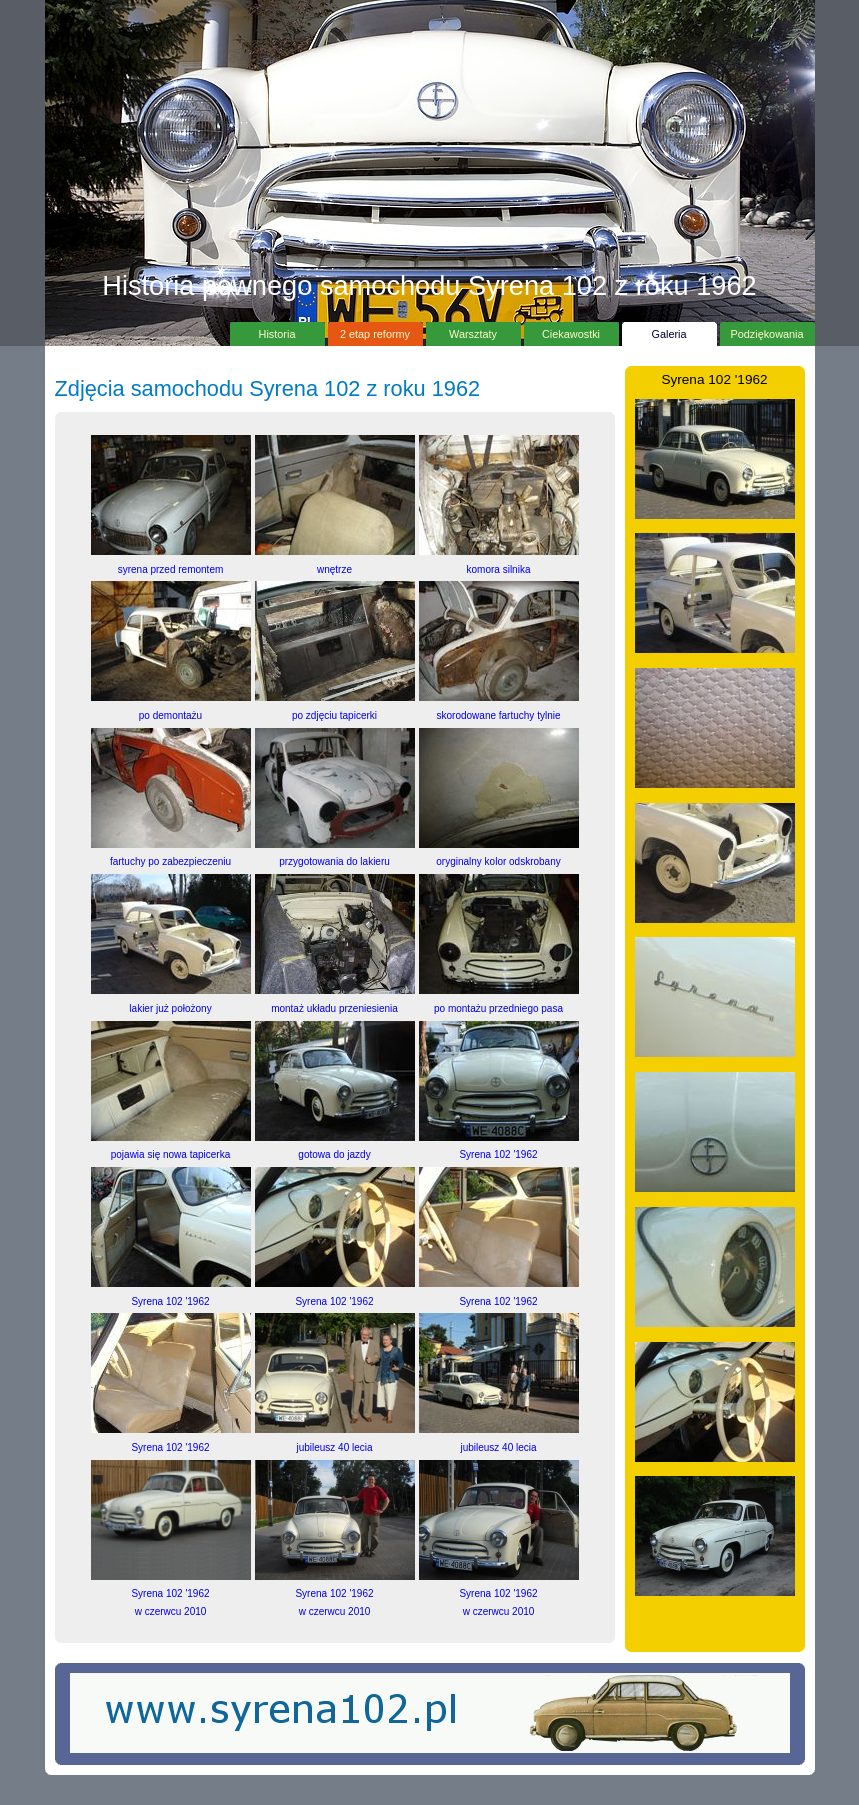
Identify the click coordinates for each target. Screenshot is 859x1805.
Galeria (669, 331)
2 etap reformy (375, 331)
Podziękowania (767, 331)
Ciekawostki (571, 331)
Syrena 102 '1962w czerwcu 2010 (171, 1594)
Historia (277, 331)
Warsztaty (473, 331)
